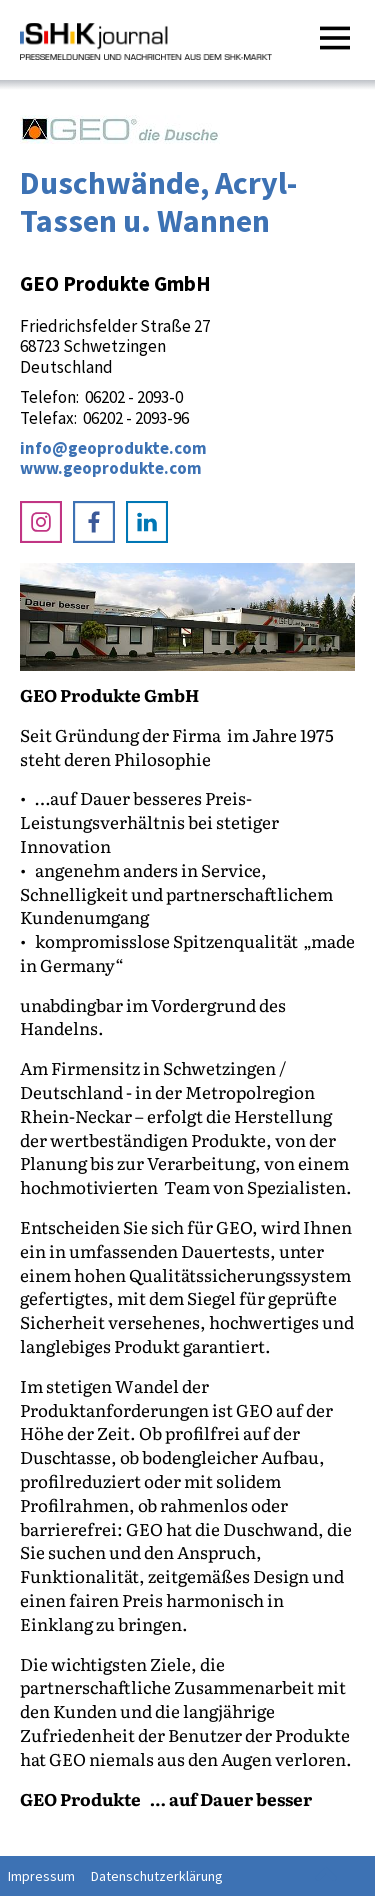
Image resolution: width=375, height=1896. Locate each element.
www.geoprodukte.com (111, 468)
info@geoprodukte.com (113, 448)
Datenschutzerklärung (157, 1876)
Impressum (41, 1876)
